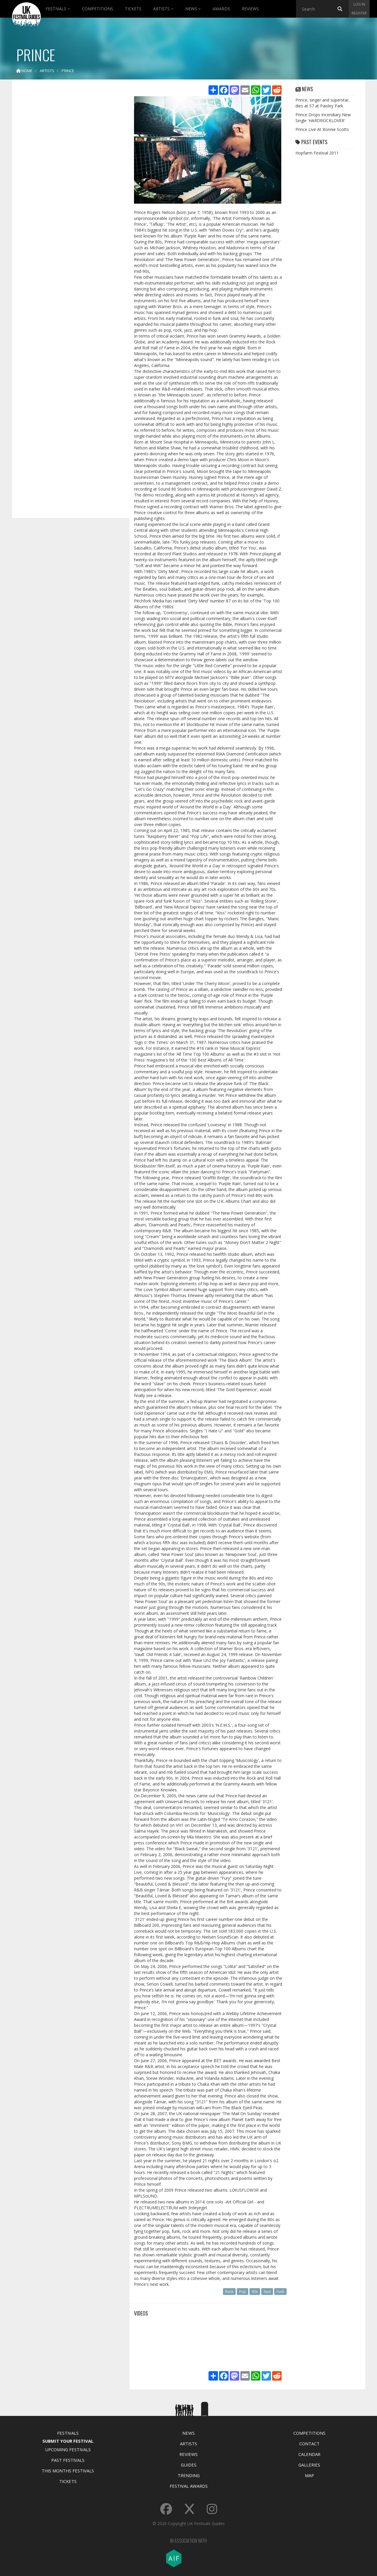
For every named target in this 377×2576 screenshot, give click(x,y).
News (193, 8)
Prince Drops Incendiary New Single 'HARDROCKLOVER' (323, 117)
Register (359, 13)
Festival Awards (189, 2486)
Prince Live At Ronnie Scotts (322, 129)
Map (309, 2475)
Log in (359, 4)
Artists (163, 8)
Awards (221, 8)
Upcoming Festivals (68, 2449)
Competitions (97, 8)
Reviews (250, 8)
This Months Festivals (68, 2471)
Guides (188, 2465)
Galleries (309, 2465)
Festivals (58, 8)
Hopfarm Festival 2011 (317, 153)
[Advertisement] (66, 176)
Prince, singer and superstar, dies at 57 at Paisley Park (322, 103)
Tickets (133, 8)
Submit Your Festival (67, 2441)
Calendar (309, 2454)
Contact (309, 2444)
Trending (189, 2475)
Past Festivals (68, 2460)
